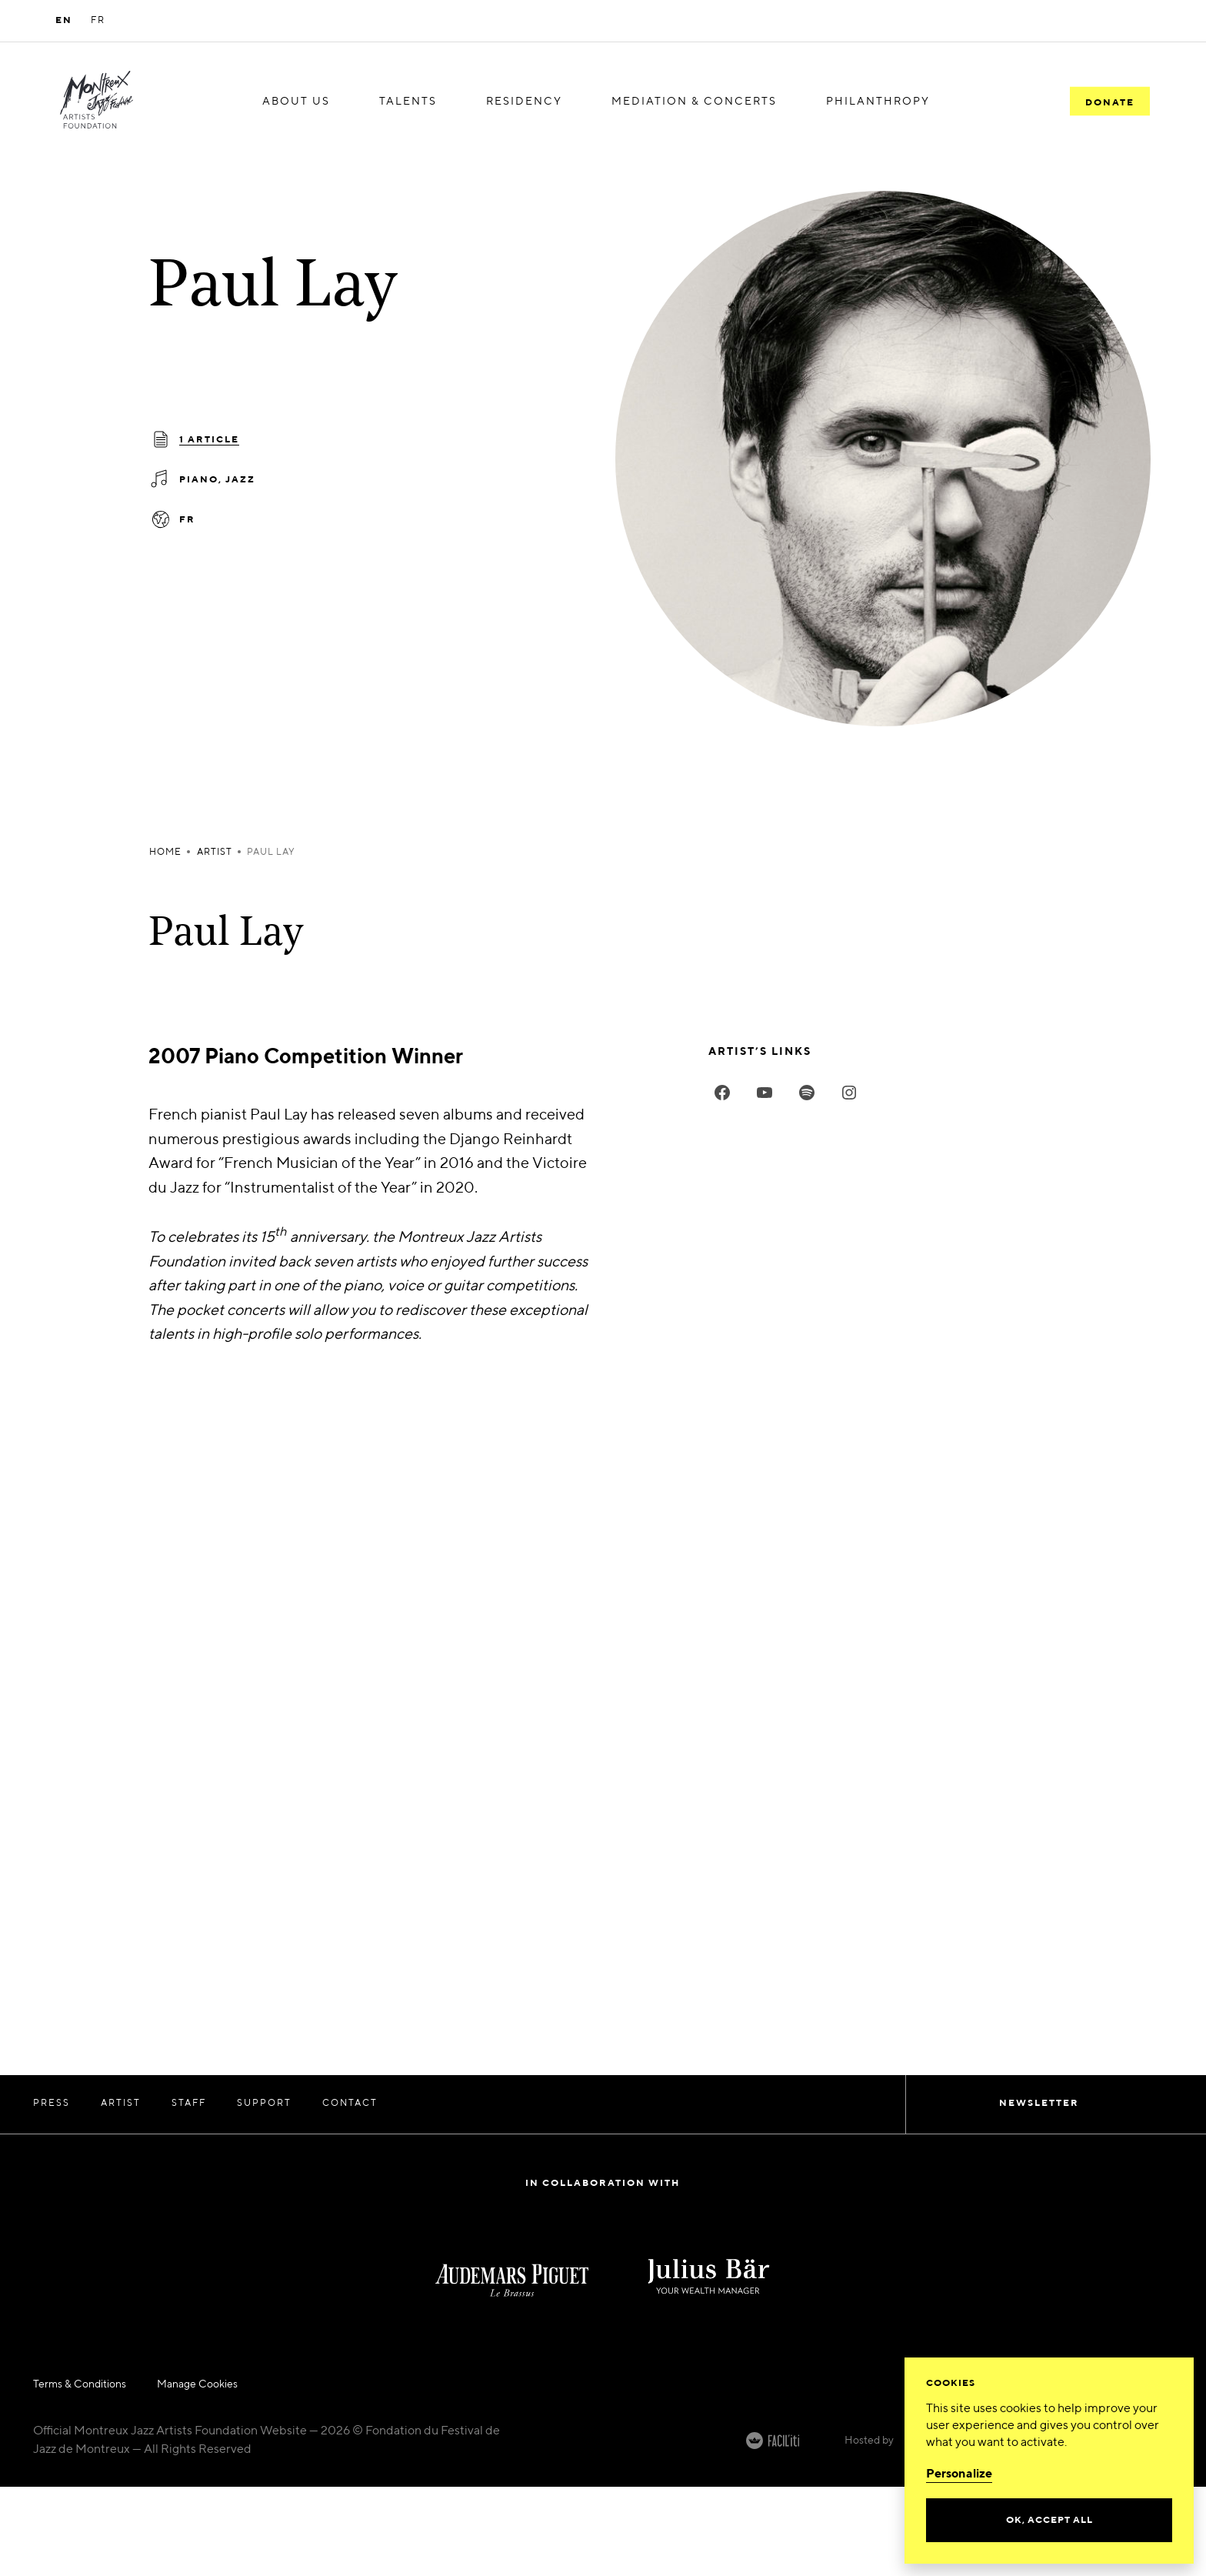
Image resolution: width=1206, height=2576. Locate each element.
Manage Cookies (197, 2384)
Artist (121, 2103)
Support (264, 2103)
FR (98, 20)
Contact (350, 2103)
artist (214, 852)
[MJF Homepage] (96, 101)
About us (296, 100)
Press (51, 2103)
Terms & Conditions (79, 2384)
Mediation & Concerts (694, 100)
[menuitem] (296, 101)
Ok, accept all (1049, 2520)
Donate (1109, 102)
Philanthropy (878, 100)
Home (165, 852)
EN (63, 20)
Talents (408, 100)
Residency (524, 100)
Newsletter (1039, 2103)
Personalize (959, 2474)
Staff (189, 2103)
